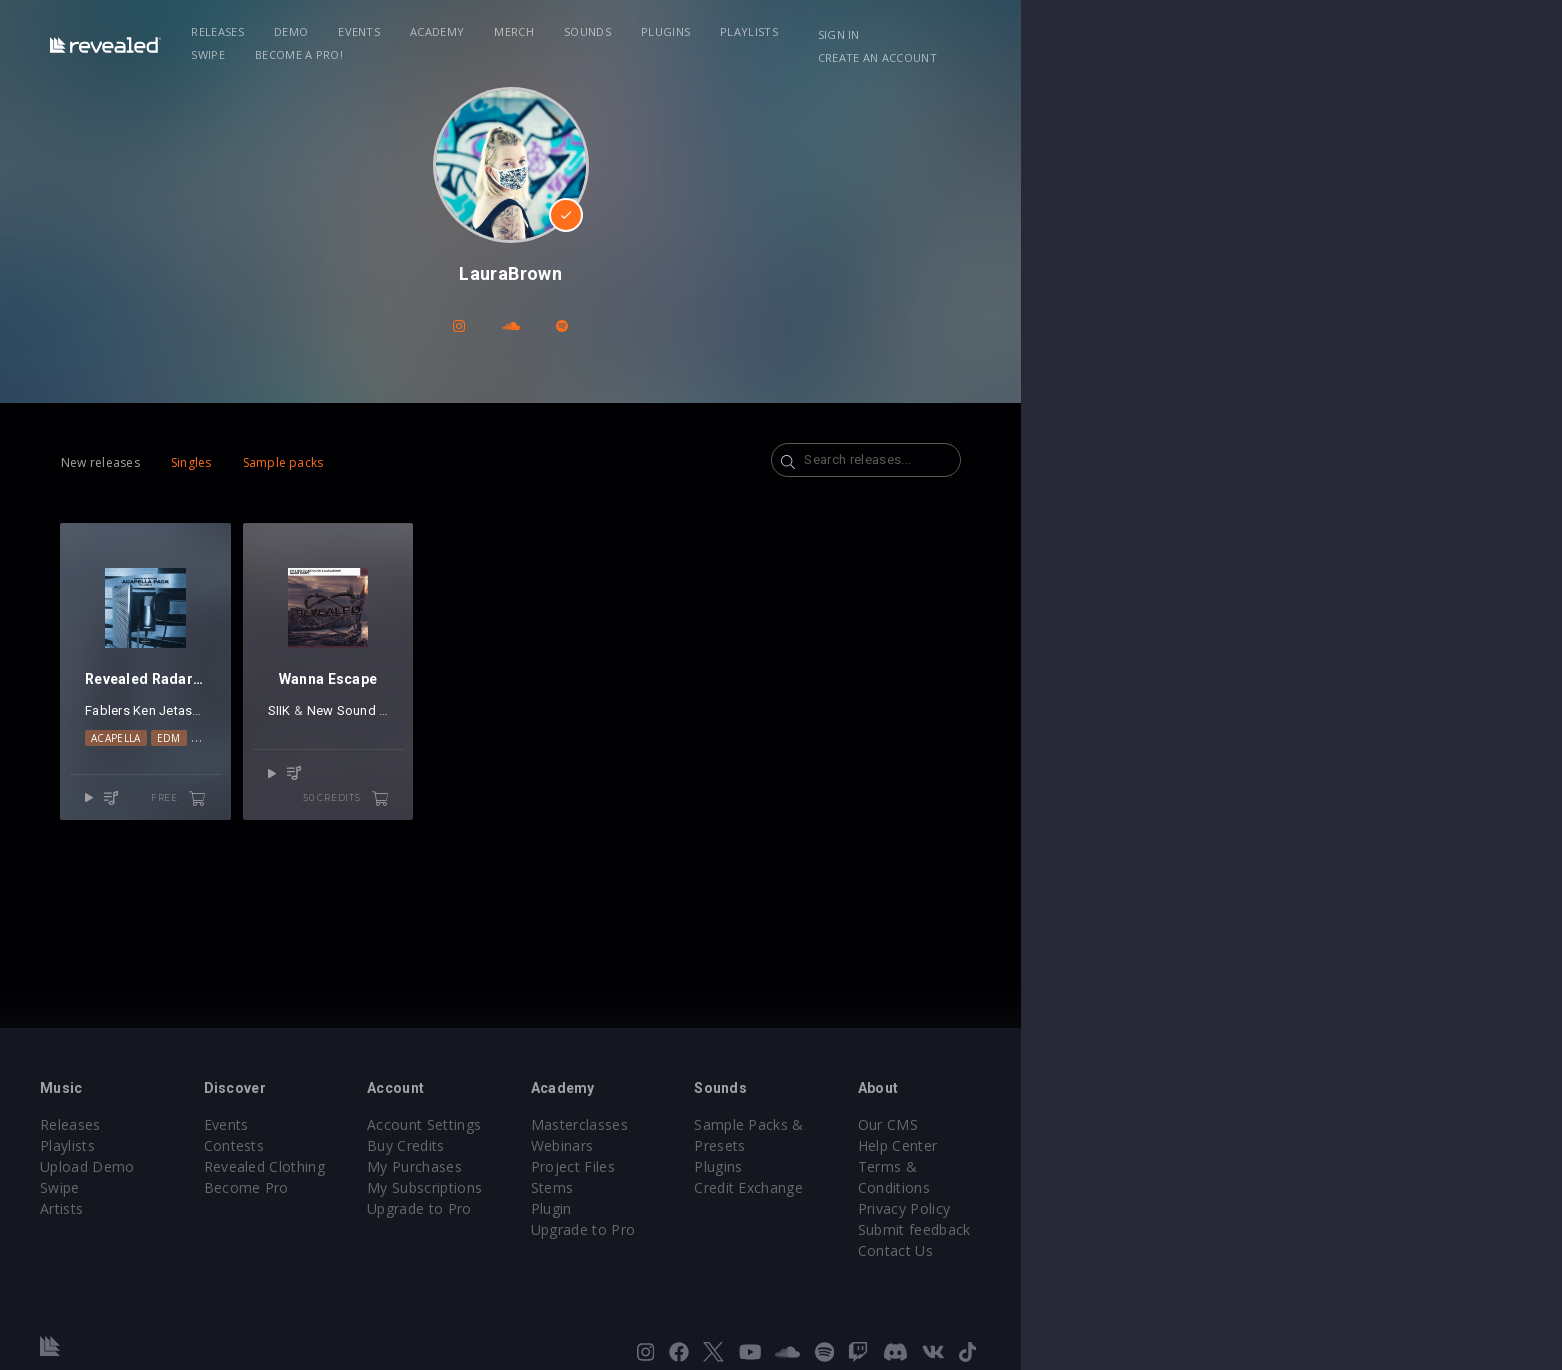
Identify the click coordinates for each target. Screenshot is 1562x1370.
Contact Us (1258, 1229)
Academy (589, 31)
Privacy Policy (1267, 1187)
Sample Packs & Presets (1093, 1124)
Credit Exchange (1065, 1166)
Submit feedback (1277, 1208)
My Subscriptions (648, 1187)
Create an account (1321, 34)
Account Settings (648, 1124)
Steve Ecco (355, 774)
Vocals (341, 802)
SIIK (453, 774)
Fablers (218, 774)
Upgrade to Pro (643, 1208)
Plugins (817, 31)
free (353, 855)
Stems (822, 1187)
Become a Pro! (1067, 31)
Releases (369, 31)
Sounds (739, 31)
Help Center (1261, 1145)
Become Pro (423, 1187)
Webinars (832, 1145)
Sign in (1210, 34)
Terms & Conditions (1289, 1166)
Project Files (843, 1166)
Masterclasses (849, 1124)
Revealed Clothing (441, 1166)
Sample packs (394, 462)
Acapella (240, 802)
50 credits (584, 855)
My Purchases (638, 1166)
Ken (255, 774)
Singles (302, 462)
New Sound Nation (537, 774)
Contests (411, 1145)
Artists (192, 1208)
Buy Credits (630, 1145)
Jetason (294, 774)
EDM (293, 802)
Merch (666, 31)
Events (511, 31)
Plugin (821, 1208)
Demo (443, 31)
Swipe (977, 31)
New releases (211, 462)
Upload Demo (218, 1166)
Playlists (901, 31)
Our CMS (1251, 1124)
